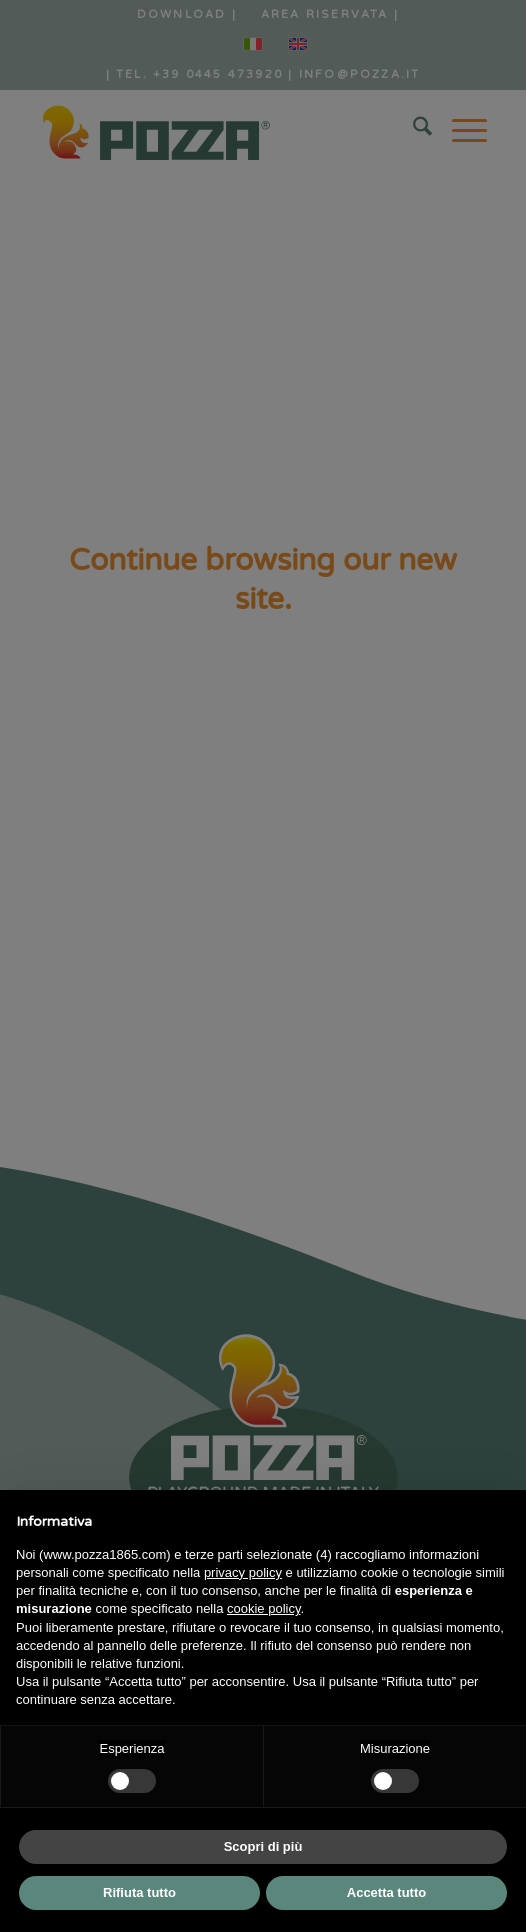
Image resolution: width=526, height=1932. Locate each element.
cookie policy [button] (263, 1608)
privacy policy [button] (243, 1572)
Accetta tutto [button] (386, 1892)
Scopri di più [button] (263, 1846)
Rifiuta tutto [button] (139, 1892)
